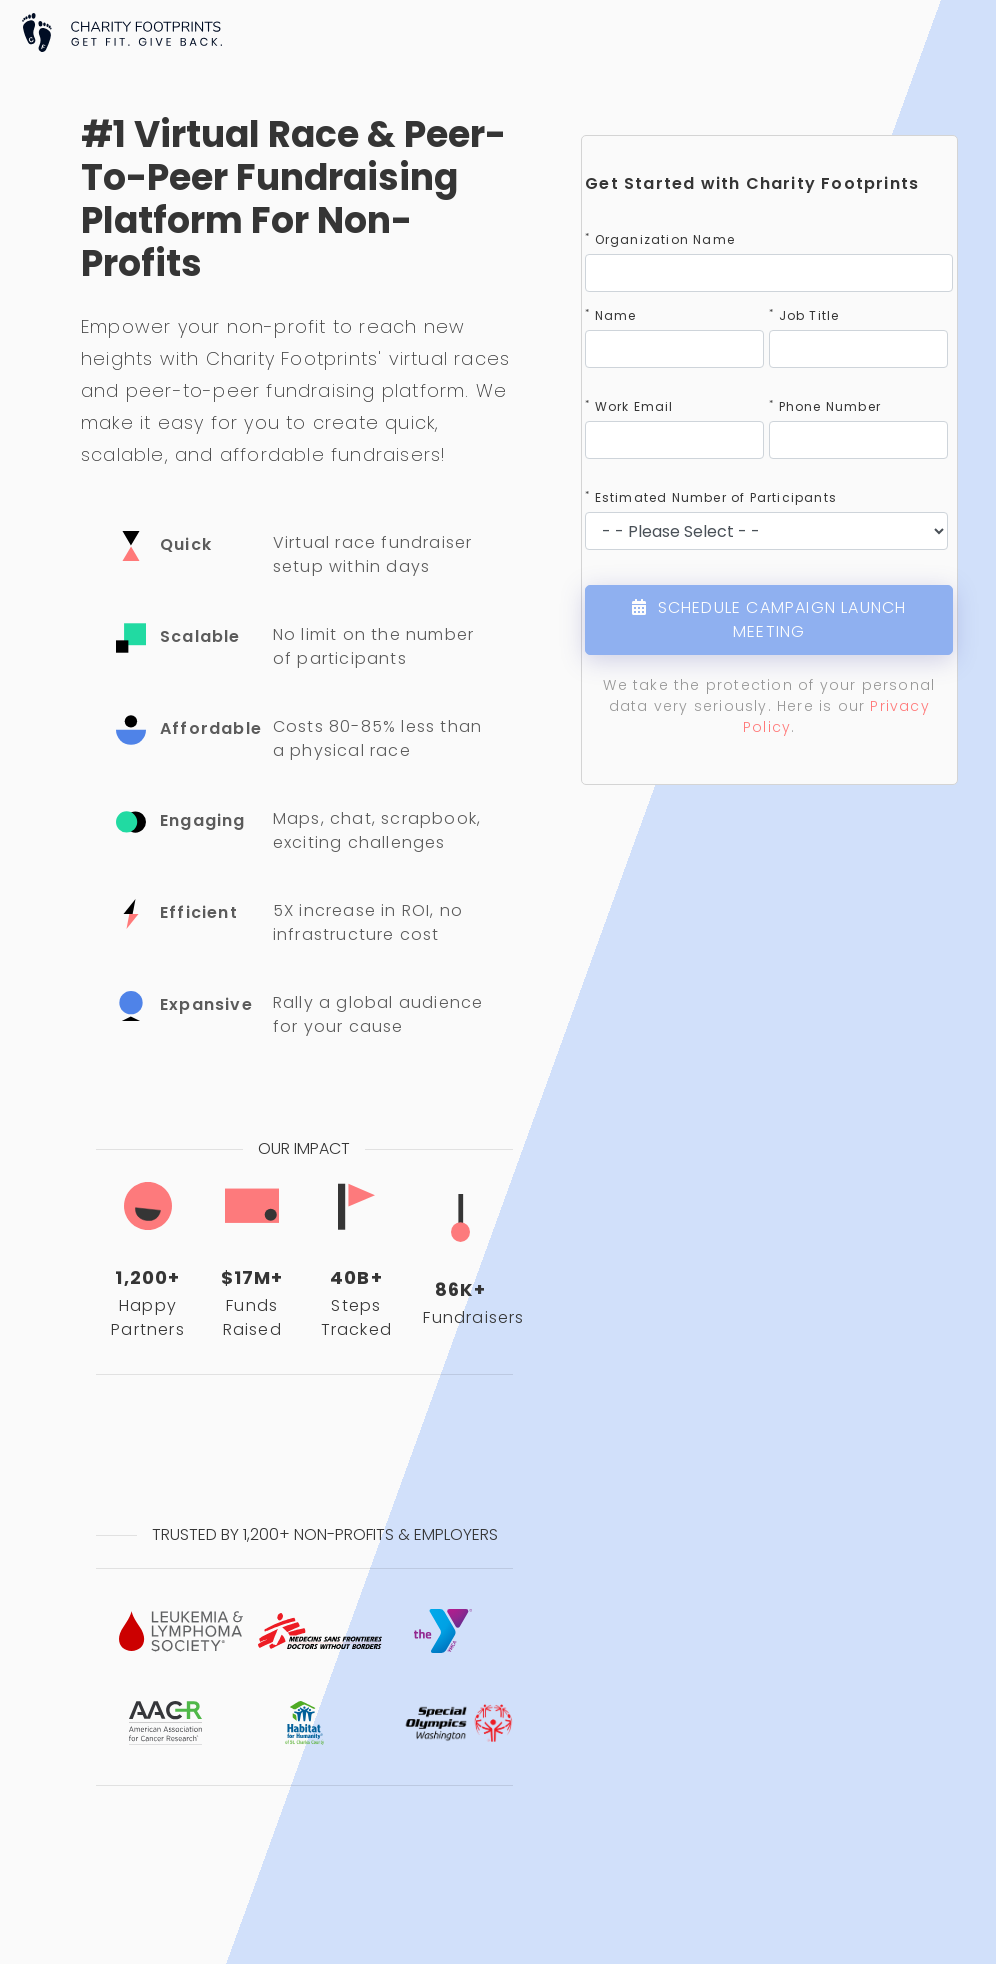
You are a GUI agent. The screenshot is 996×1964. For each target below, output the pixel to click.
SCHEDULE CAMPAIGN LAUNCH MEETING (769, 619)
